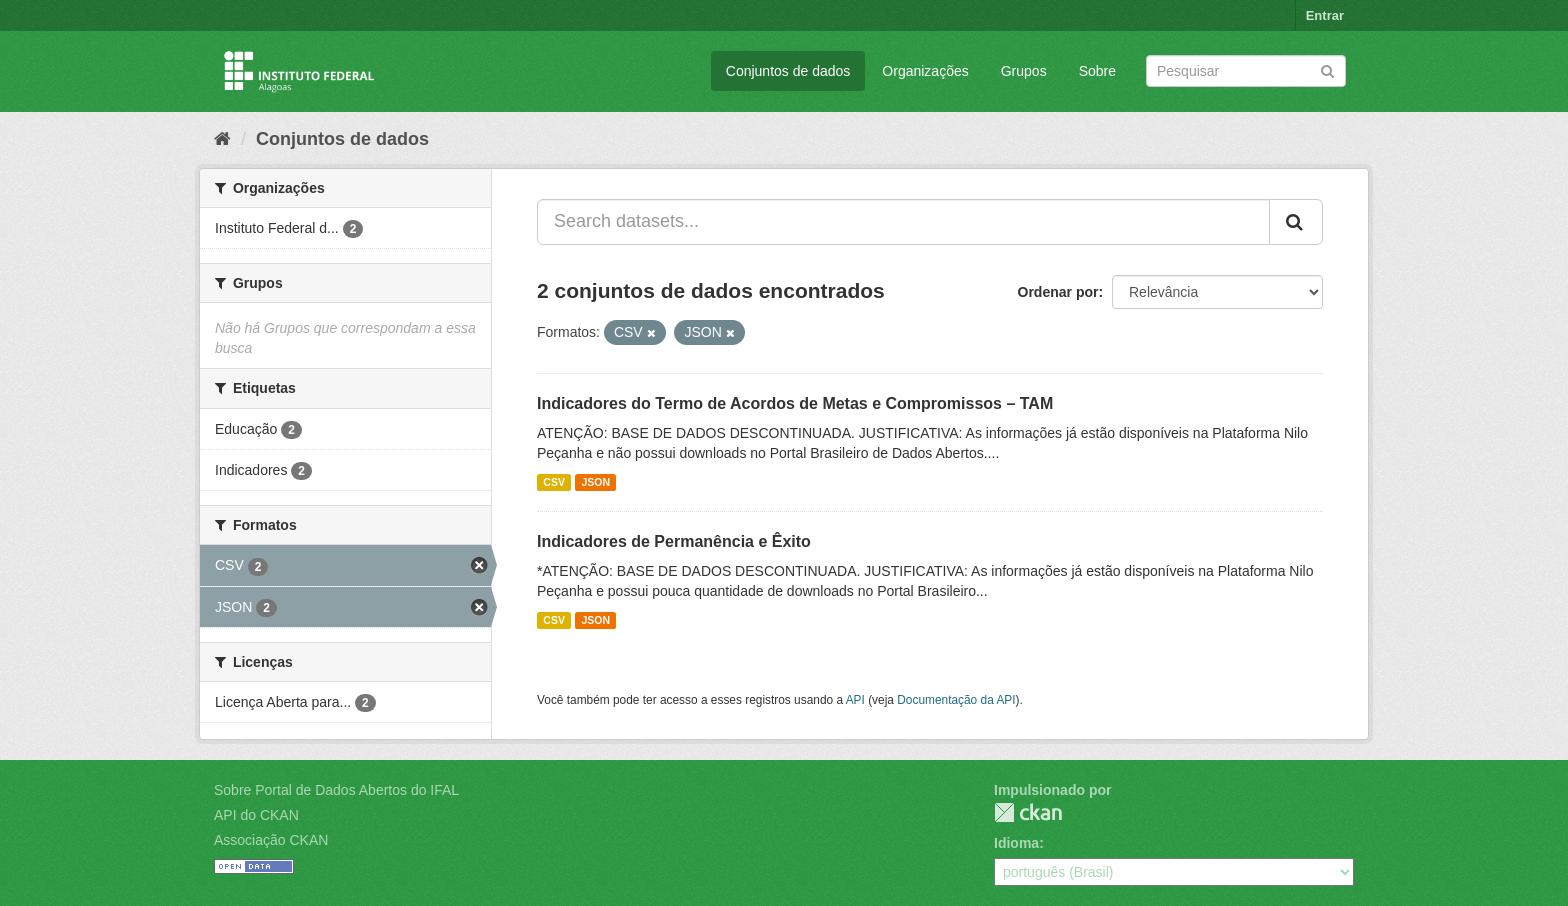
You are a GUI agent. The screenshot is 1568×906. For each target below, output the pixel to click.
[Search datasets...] (903, 222)
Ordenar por (1058, 292)
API (855, 700)
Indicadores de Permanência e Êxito (674, 541)
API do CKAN (256, 815)
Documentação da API (956, 700)
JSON (595, 482)
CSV (554, 482)
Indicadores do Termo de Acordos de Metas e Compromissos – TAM (795, 403)
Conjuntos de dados (788, 71)
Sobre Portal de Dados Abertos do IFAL (336, 790)
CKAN (1028, 812)
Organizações (925, 71)
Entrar (1325, 15)
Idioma (1016, 843)
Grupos (1024, 71)
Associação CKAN (271, 840)
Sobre (1097, 71)
